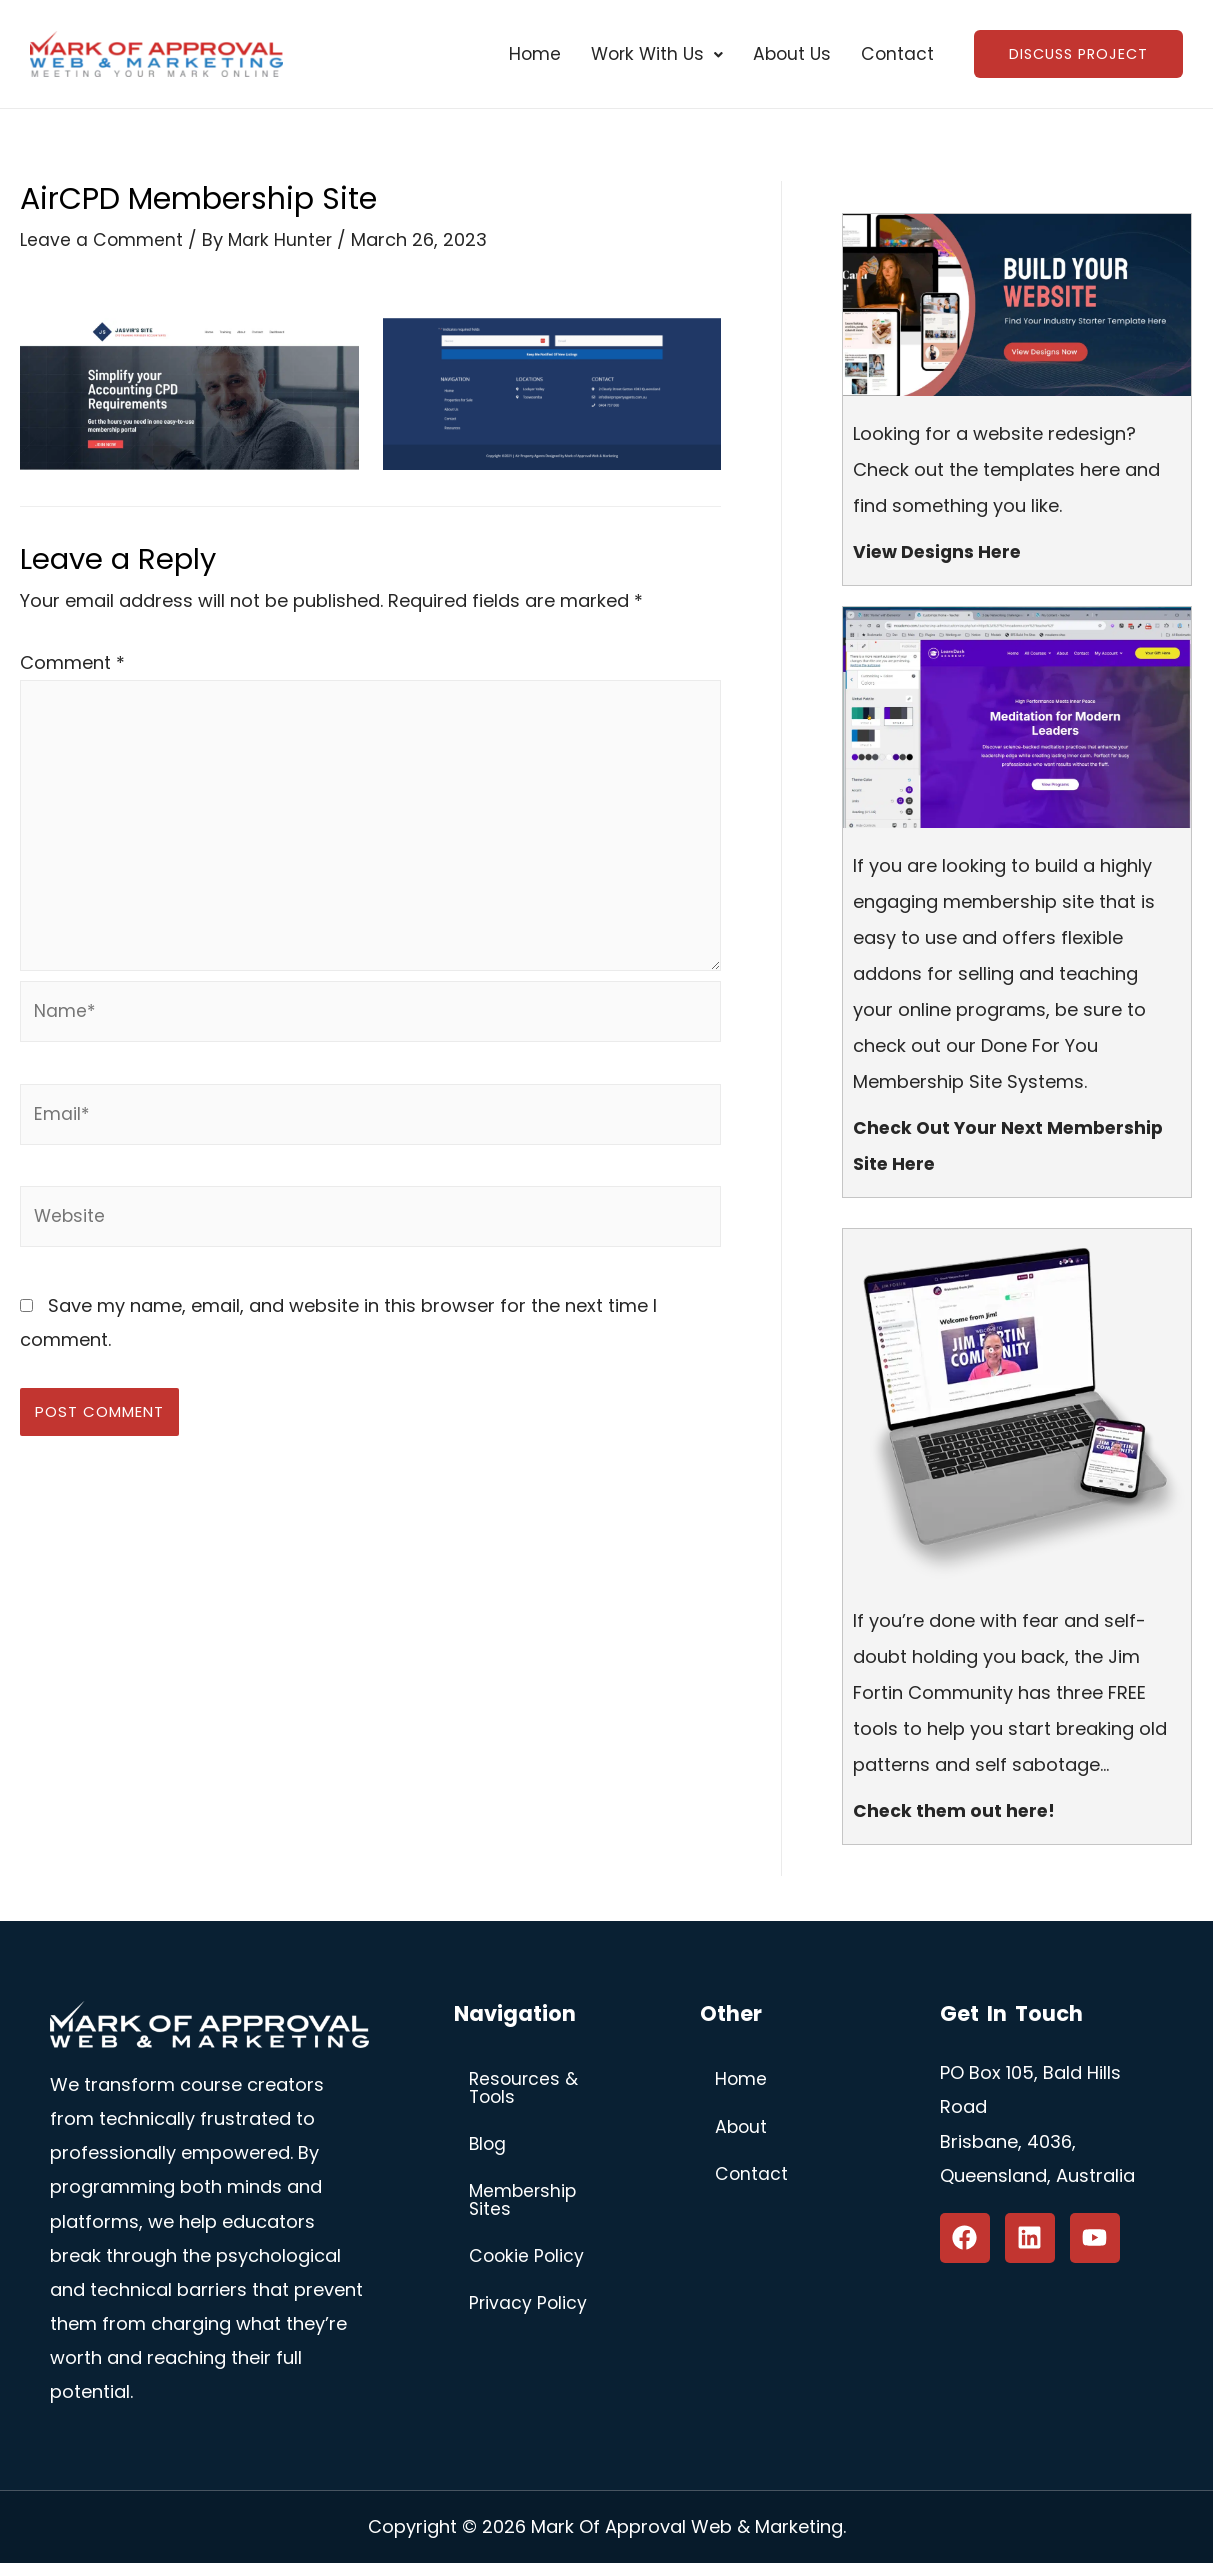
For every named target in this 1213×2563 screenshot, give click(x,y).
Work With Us (647, 54)
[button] (647, 55)
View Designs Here (940, 551)
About (742, 2128)
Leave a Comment (102, 240)
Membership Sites (524, 2203)
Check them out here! (956, 1810)
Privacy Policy (529, 2308)
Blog (488, 2146)
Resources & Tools (525, 2089)
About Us (786, 54)
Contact (894, 54)
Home (522, 54)
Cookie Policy (528, 2260)
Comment (72, 662)
